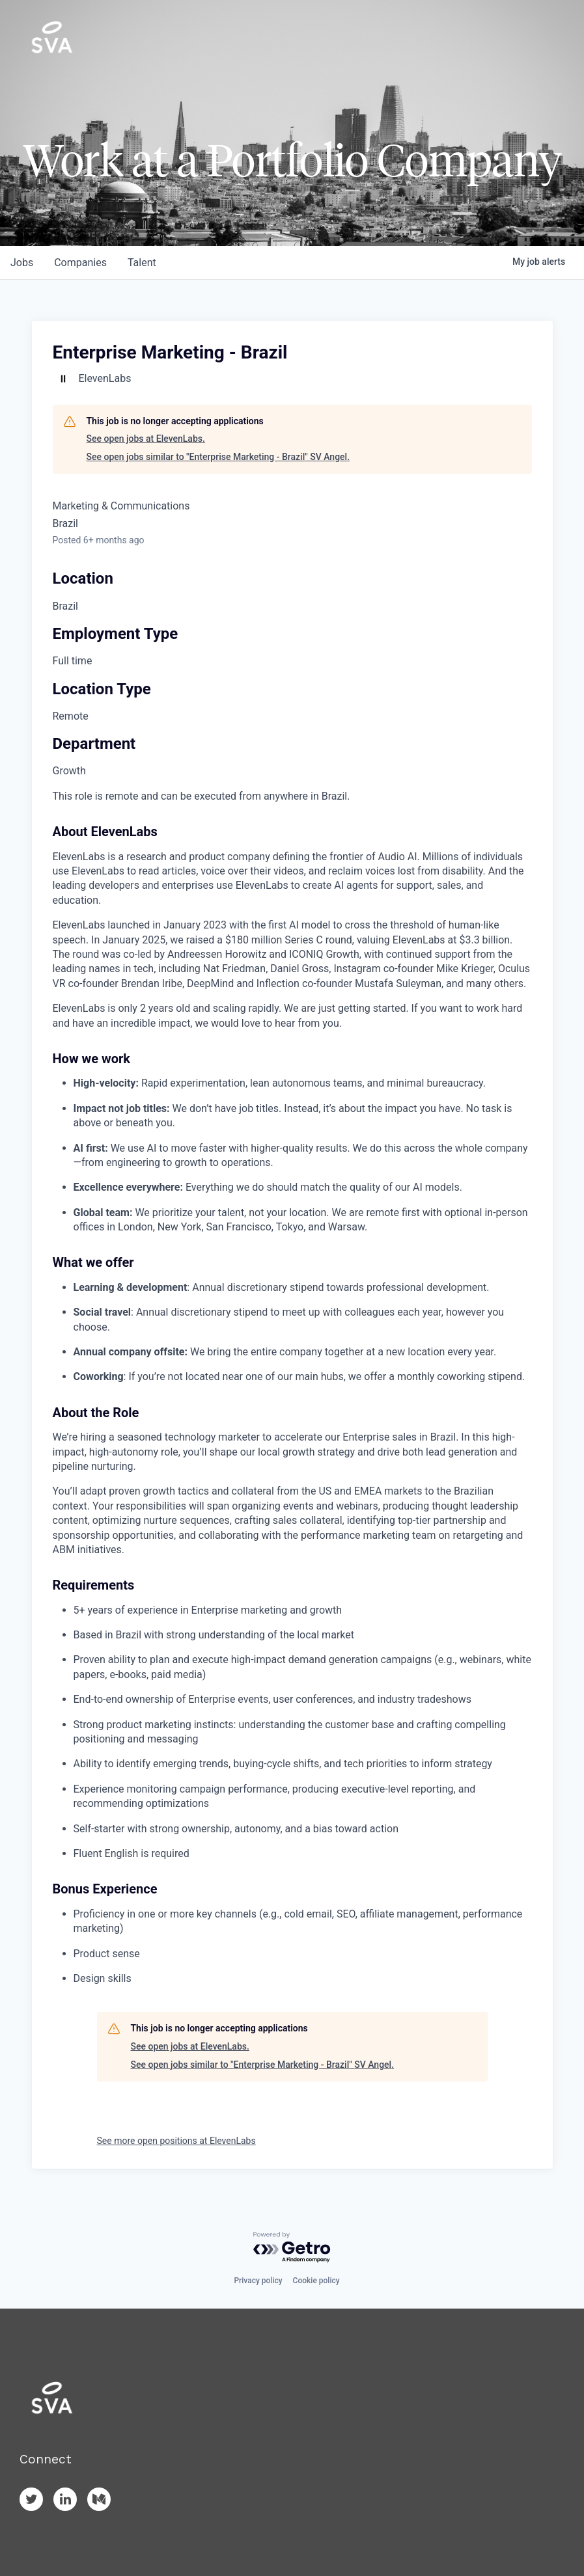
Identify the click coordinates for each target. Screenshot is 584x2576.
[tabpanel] (292, 1387)
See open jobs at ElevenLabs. (146, 438)
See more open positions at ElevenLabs (176, 2140)
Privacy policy (258, 2280)
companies (80, 262)
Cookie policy (316, 2280)
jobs (21, 262)
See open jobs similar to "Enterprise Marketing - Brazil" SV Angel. (218, 457)
